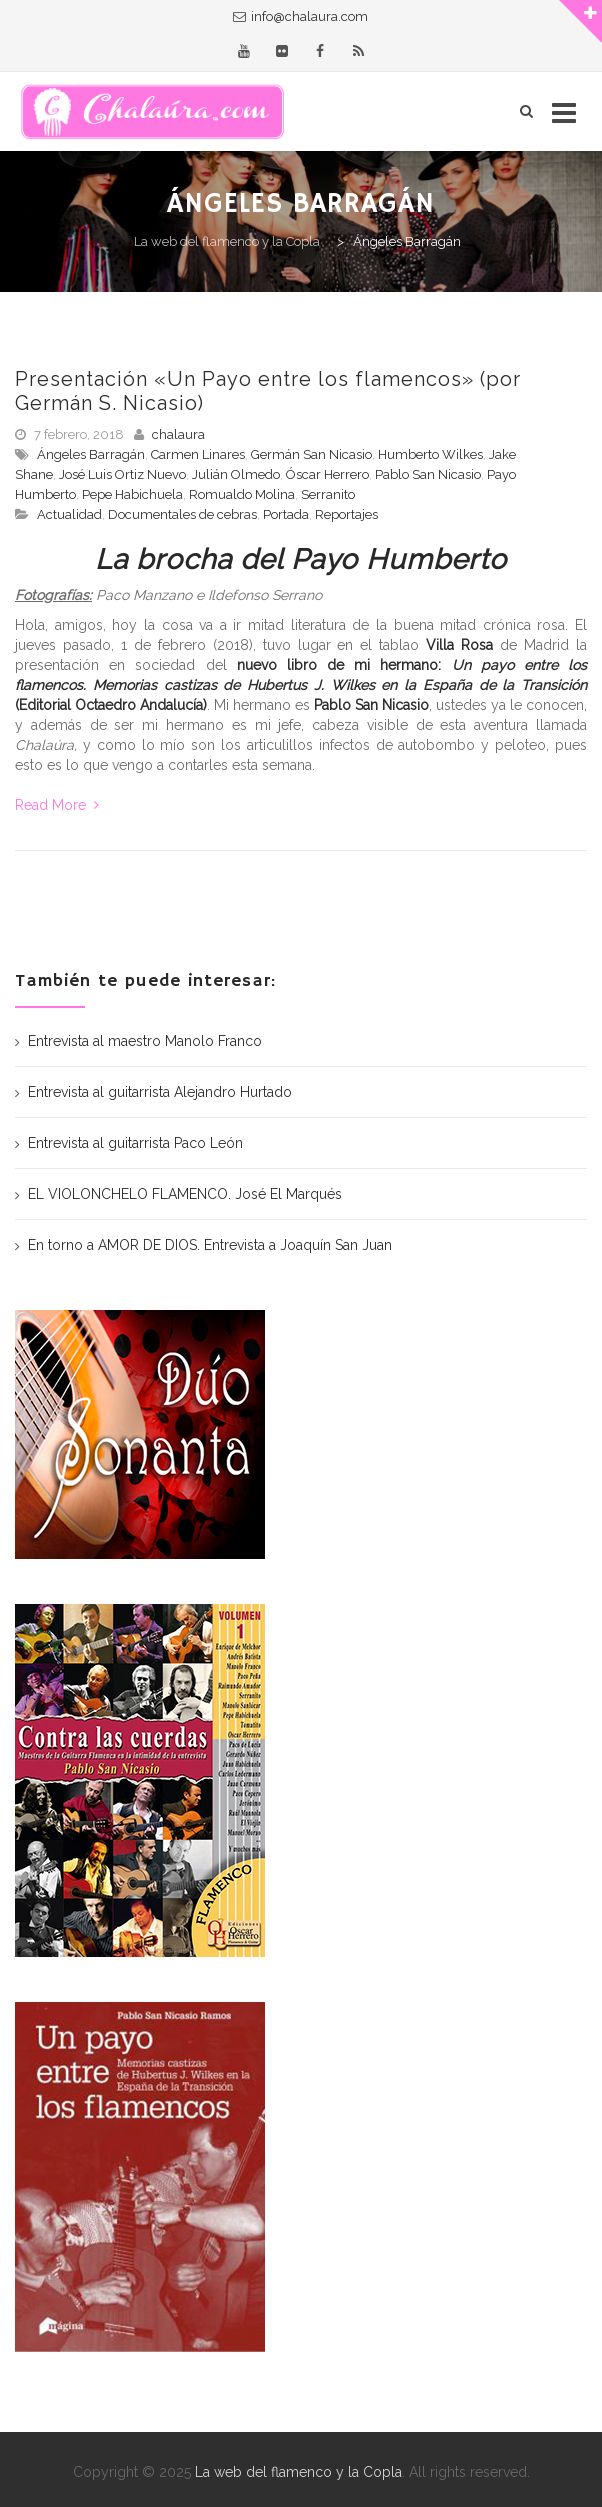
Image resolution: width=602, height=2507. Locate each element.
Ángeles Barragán (91, 454)
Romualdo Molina (242, 494)
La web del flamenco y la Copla (298, 2472)
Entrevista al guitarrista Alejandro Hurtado (160, 1092)
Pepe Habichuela (132, 494)
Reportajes (346, 514)
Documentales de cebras (182, 514)
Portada (286, 514)
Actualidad (69, 514)
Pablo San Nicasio (428, 474)
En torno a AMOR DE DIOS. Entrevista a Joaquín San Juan (210, 1245)
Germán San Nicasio (311, 454)
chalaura (178, 434)
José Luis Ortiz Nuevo (122, 474)
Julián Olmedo (236, 474)
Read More (57, 805)
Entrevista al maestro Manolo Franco (145, 1041)
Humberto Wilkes (430, 454)
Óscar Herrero (327, 474)
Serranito (328, 494)
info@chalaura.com (309, 16)
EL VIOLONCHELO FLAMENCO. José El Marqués (185, 1194)
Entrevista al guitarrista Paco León (135, 1143)
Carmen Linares (198, 454)
